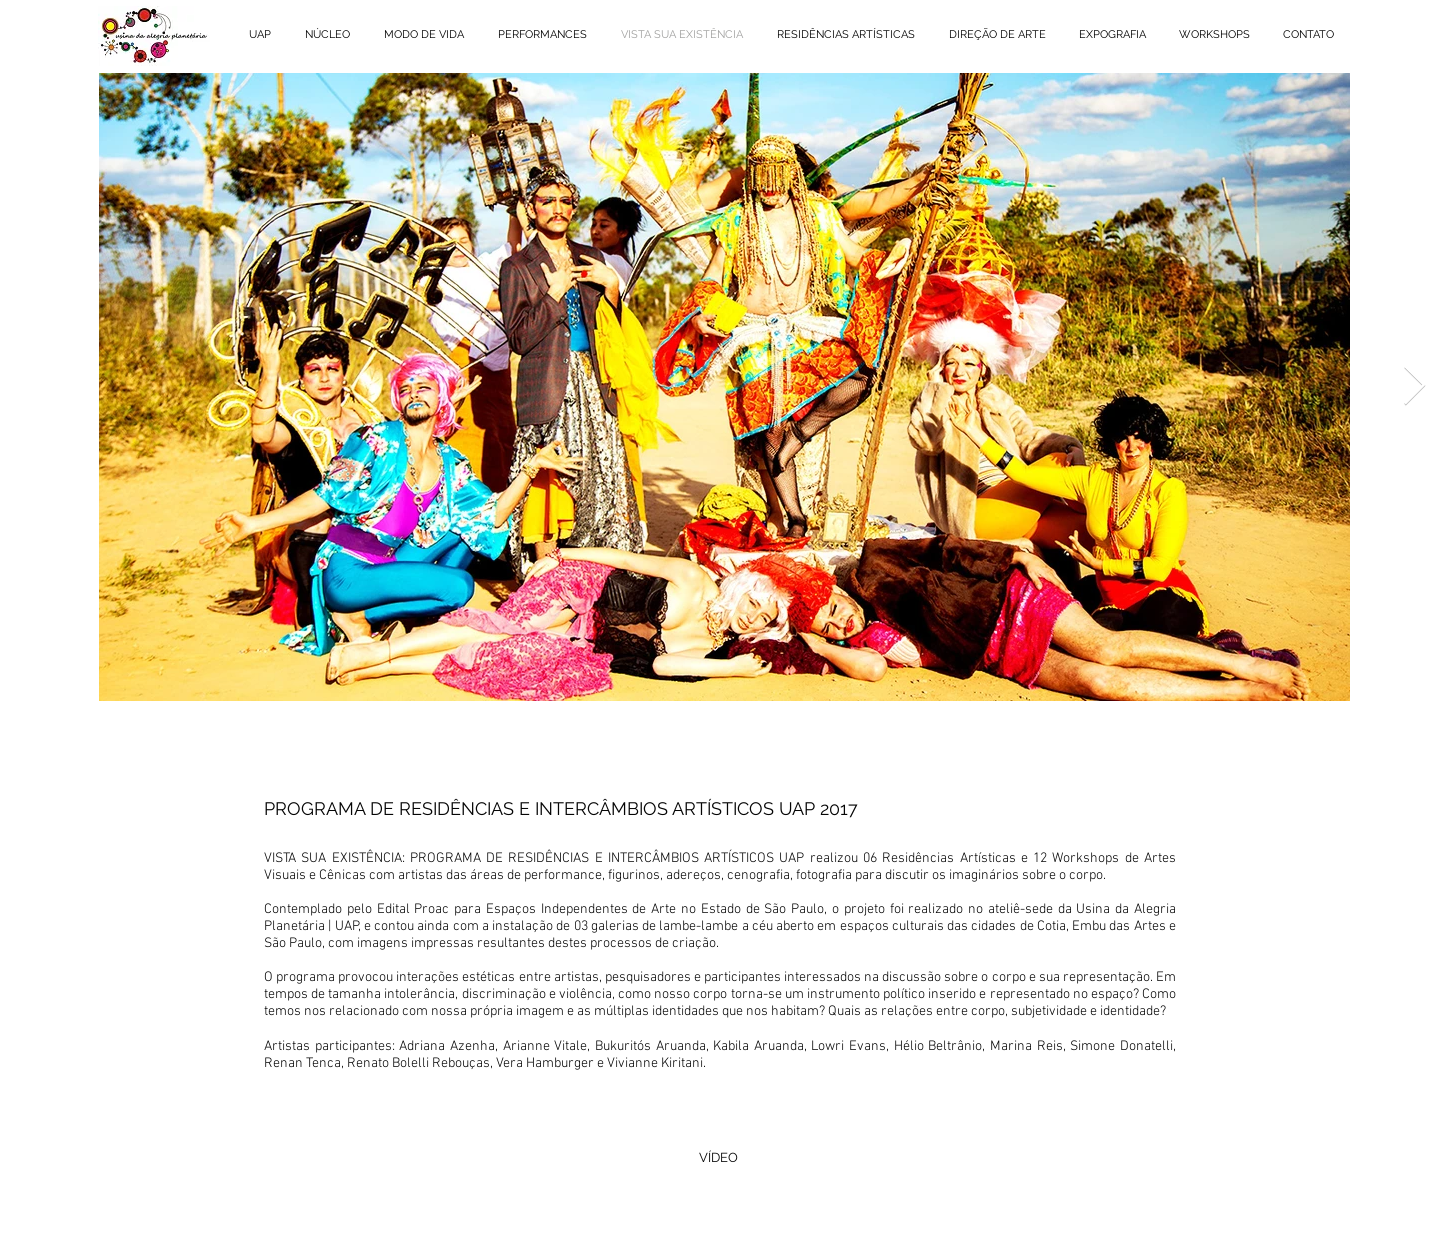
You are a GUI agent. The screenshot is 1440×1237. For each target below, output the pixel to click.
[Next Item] (1414, 387)
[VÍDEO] (718, 1158)
